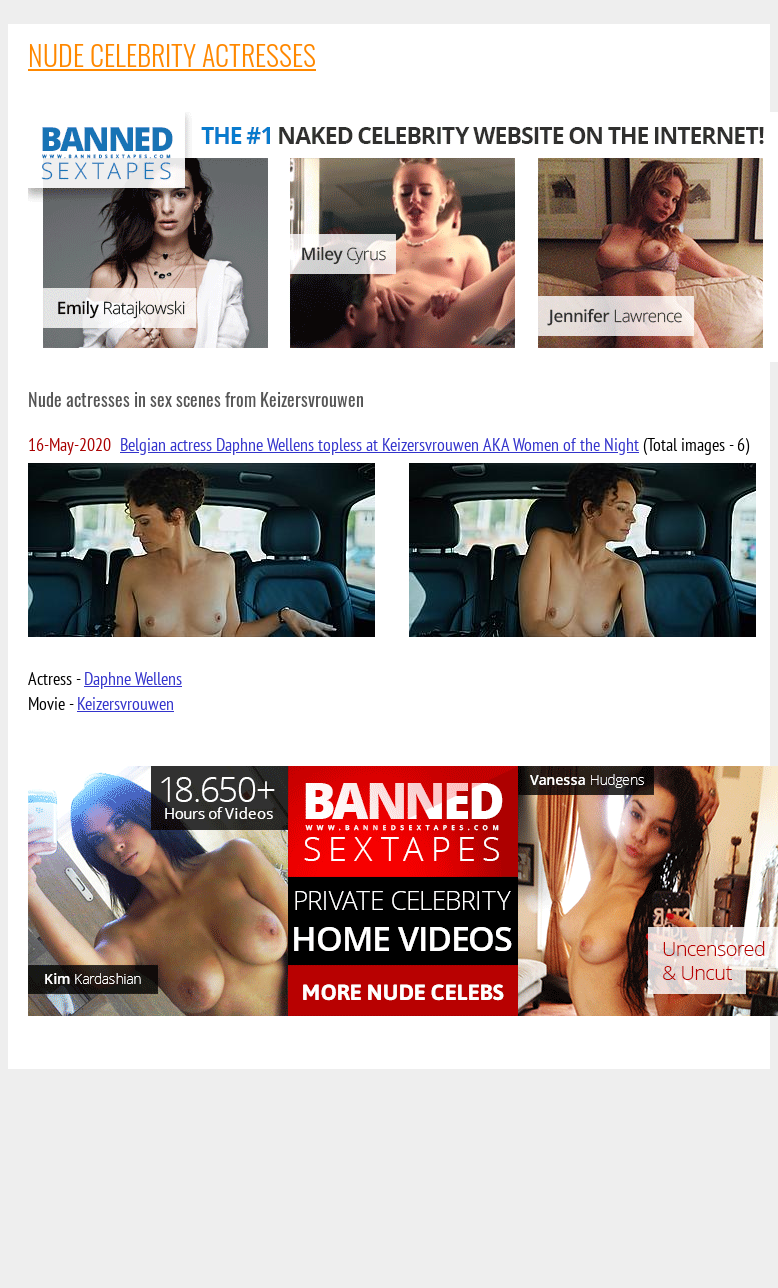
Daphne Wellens (133, 678)
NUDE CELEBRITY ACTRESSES (172, 54)
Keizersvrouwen (125, 703)
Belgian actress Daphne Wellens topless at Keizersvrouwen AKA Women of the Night (379, 444)
